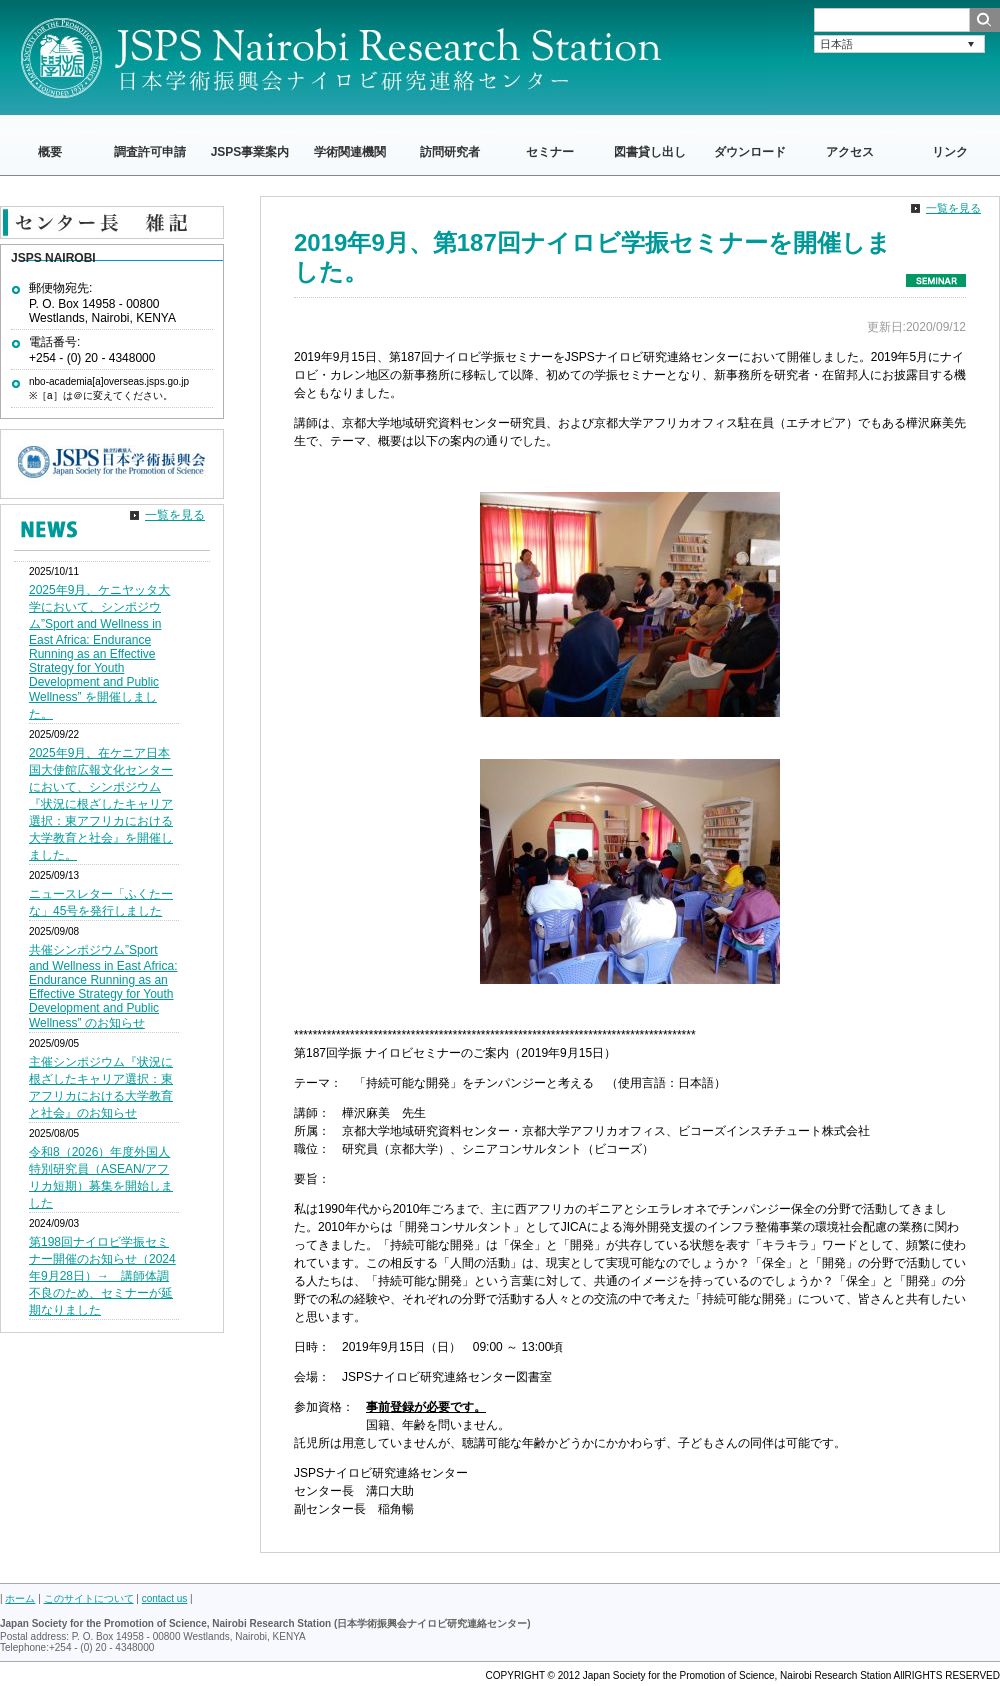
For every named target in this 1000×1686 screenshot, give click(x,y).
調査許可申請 (150, 152)
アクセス (850, 152)
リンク (950, 152)
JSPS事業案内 (250, 152)
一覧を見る (953, 208)
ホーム (20, 1598)
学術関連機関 (350, 152)
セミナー (550, 152)
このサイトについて (89, 1598)
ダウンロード (750, 152)
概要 (50, 152)
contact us (165, 1598)
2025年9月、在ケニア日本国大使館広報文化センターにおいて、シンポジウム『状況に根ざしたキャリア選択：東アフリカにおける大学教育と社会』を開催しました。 (101, 804)
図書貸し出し (650, 152)
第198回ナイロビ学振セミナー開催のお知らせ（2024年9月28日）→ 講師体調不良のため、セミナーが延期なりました (102, 1276)
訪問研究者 (450, 152)
